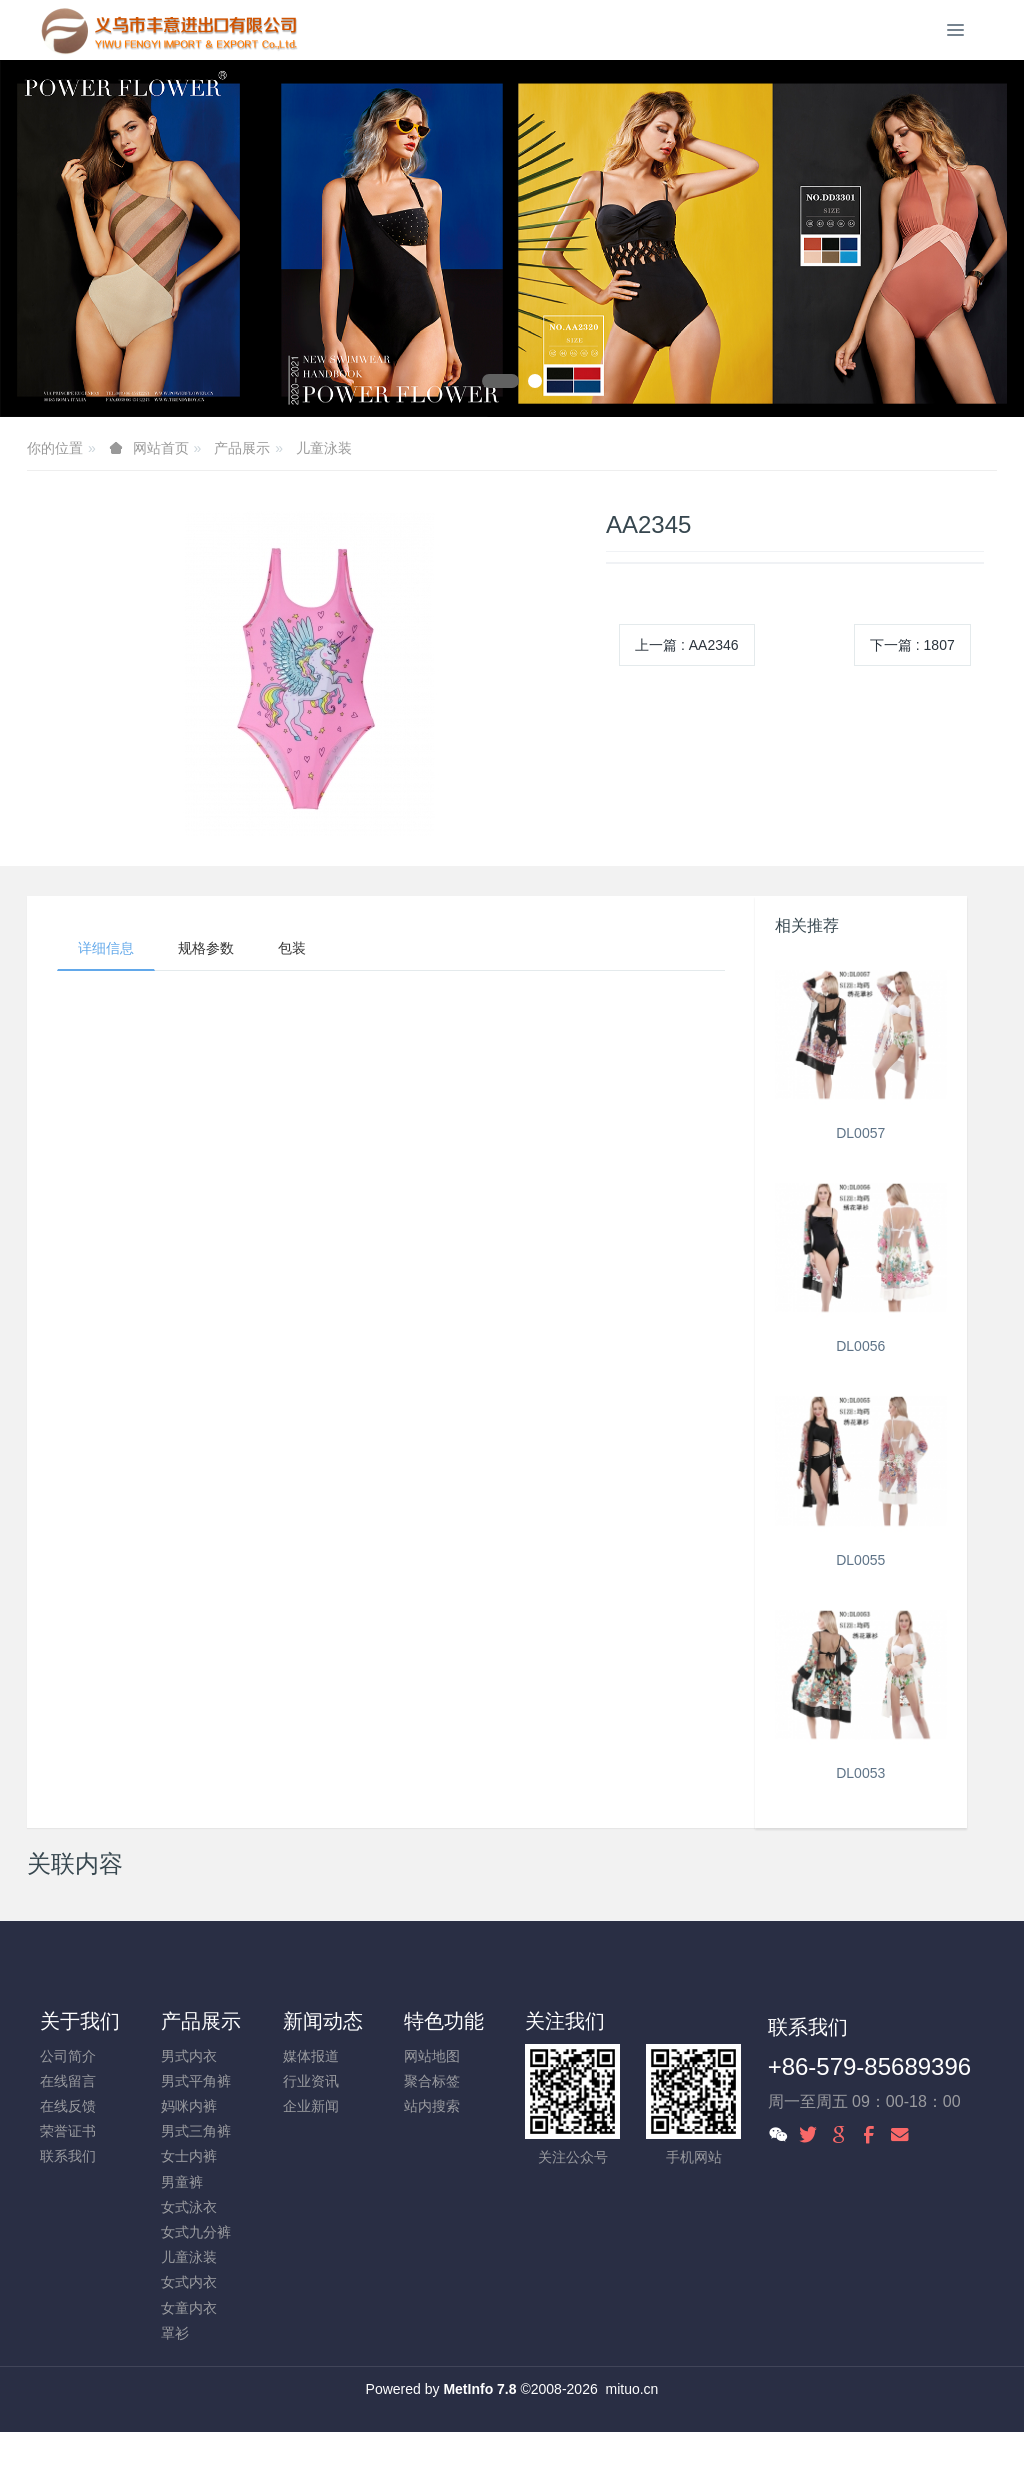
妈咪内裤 (189, 2106)
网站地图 (432, 2056)
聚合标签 (432, 2081)
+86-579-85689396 (870, 2066)
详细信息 (106, 948)
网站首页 (161, 448)
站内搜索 (432, 2106)
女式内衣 (189, 2282)
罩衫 (175, 2333)
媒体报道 (311, 2056)
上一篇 (687, 645)
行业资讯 (311, 2081)
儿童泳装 (324, 448)
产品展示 (242, 448)
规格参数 (206, 948)
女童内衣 (189, 2308)
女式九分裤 (196, 2232)
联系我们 (68, 2156)
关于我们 (80, 2021)
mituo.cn (631, 2389)
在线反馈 (68, 2106)
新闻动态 (323, 2021)
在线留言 (68, 2081)
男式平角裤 (196, 2081)
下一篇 (912, 645)
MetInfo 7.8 (479, 2389)
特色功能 (444, 2021)
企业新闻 (311, 2106)
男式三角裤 (196, 2131)
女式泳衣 (189, 2207)
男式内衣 (189, 2056)
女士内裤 (189, 2156)
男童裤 (182, 2182)
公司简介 (68, 2056)
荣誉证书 (68, 2131)
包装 (292, 948)
